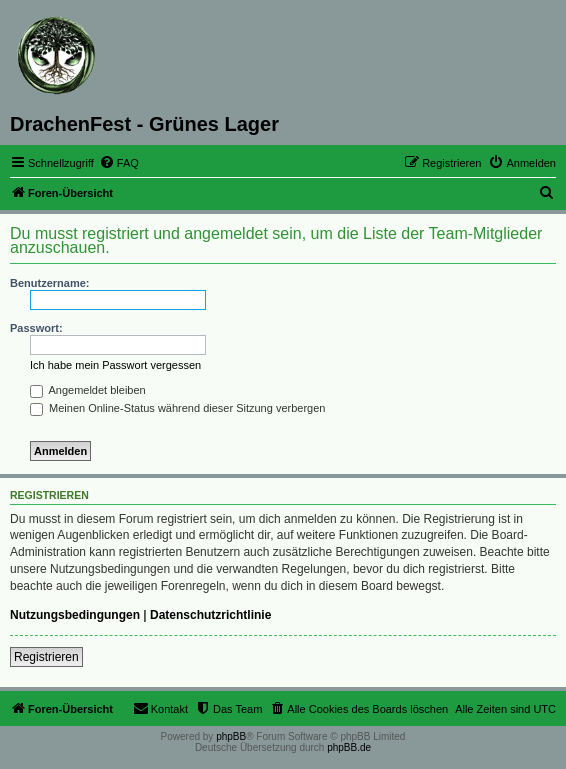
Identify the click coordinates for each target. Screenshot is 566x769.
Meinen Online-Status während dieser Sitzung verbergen (177, 408)
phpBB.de (349, 747)
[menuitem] (119, 163)
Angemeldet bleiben (88, 390)
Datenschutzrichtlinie (210, 615)
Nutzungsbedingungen (75, 615)
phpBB (231, 736)
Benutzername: (49, 283)
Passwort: (36, 328)
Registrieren (46, 657)
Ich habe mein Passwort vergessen (115, 365)
